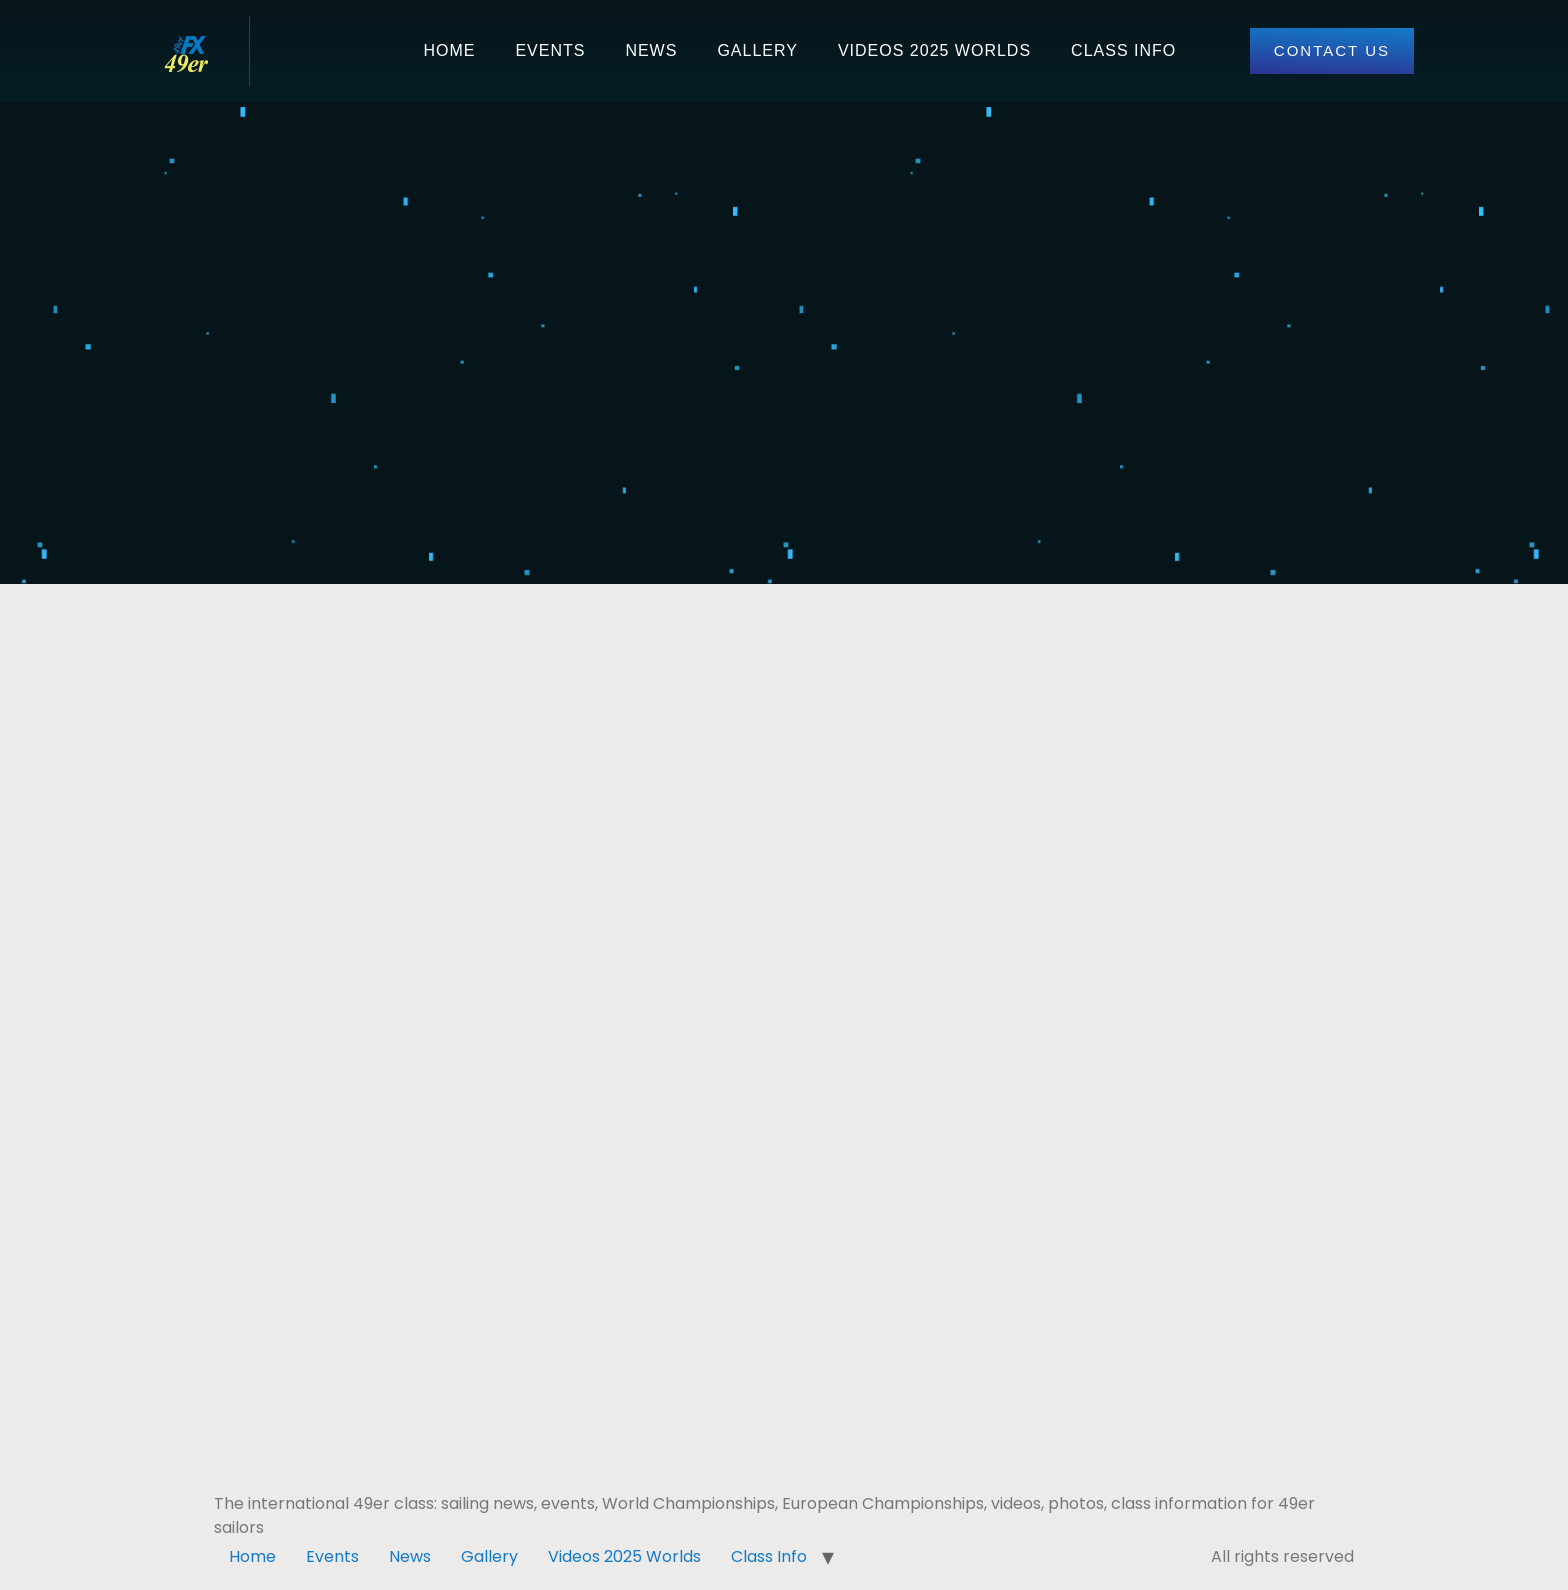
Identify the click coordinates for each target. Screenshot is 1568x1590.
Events (550, 50)
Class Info (1123, 50)
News (651, 50)
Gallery (757, 50)
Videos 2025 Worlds (934, 50)
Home (449, 50)
